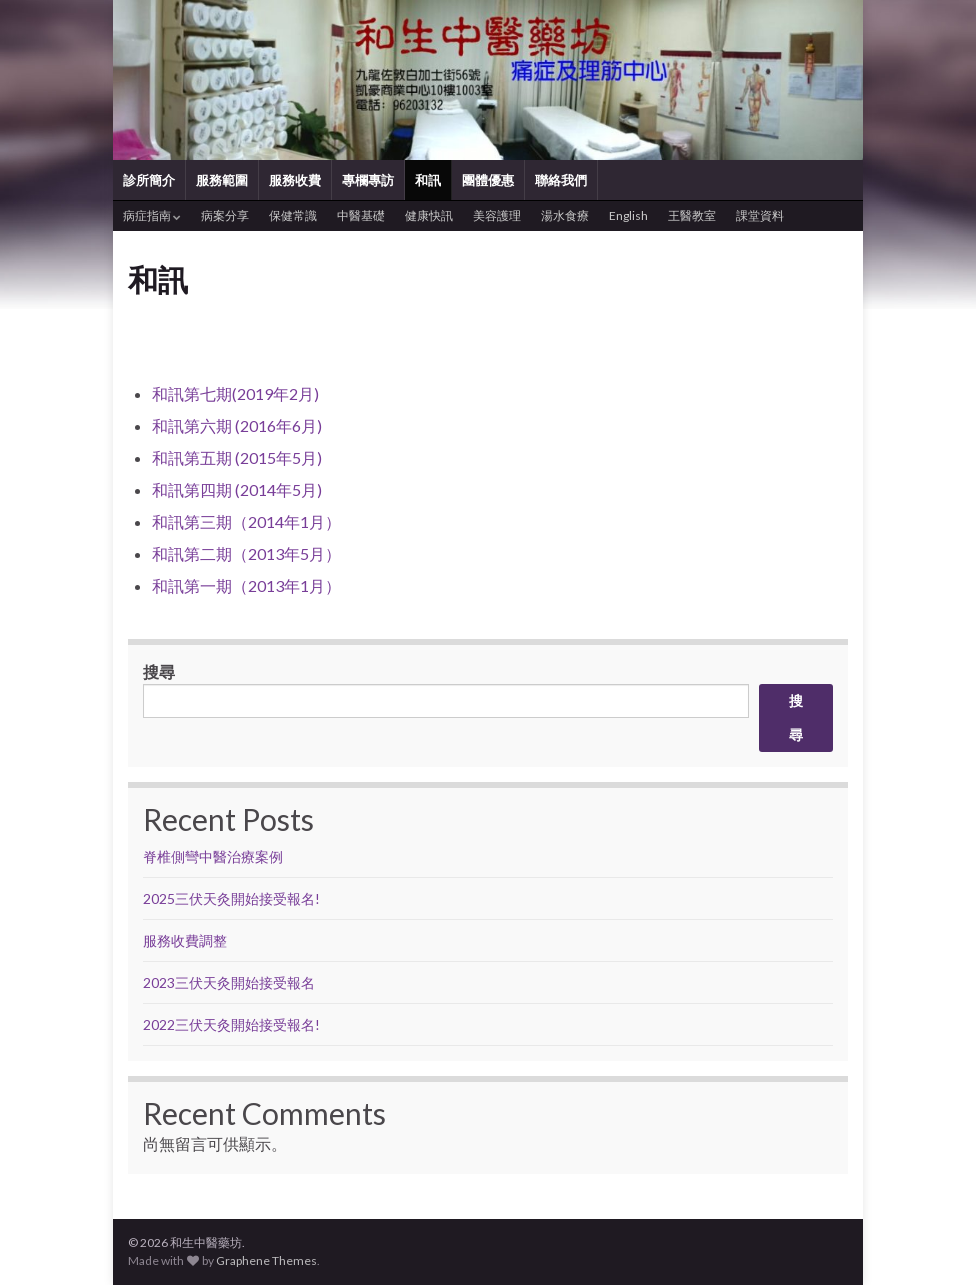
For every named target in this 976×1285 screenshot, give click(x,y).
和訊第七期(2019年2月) (235, 393)
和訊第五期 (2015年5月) (237, 457)
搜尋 (159, 671)
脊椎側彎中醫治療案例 (214, 856)
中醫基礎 (361, 215)
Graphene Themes (266, 1260)
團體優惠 (488, 180)
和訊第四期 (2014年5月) (237, 489)
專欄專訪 (368, 180)
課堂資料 (760, 215)
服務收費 (295, 180)
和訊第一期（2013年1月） (246, 585)
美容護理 (497, 215)
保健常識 (293, 215)
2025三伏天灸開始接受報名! (231, 898)
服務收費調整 (185, 940)
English (628, 215)
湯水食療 (565, 215)
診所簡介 (149, 180)
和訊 (428, 180)
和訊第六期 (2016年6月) (237, 425)
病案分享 (225, 215)
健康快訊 (429, 215)
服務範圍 (222, 180)
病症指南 (152, 215)
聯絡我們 (561, 180)
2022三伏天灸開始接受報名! (231, 1024)
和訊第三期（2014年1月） (246, 521)
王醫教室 (692, 215)
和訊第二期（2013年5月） (246, 553)
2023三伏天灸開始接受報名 (229, 982)
